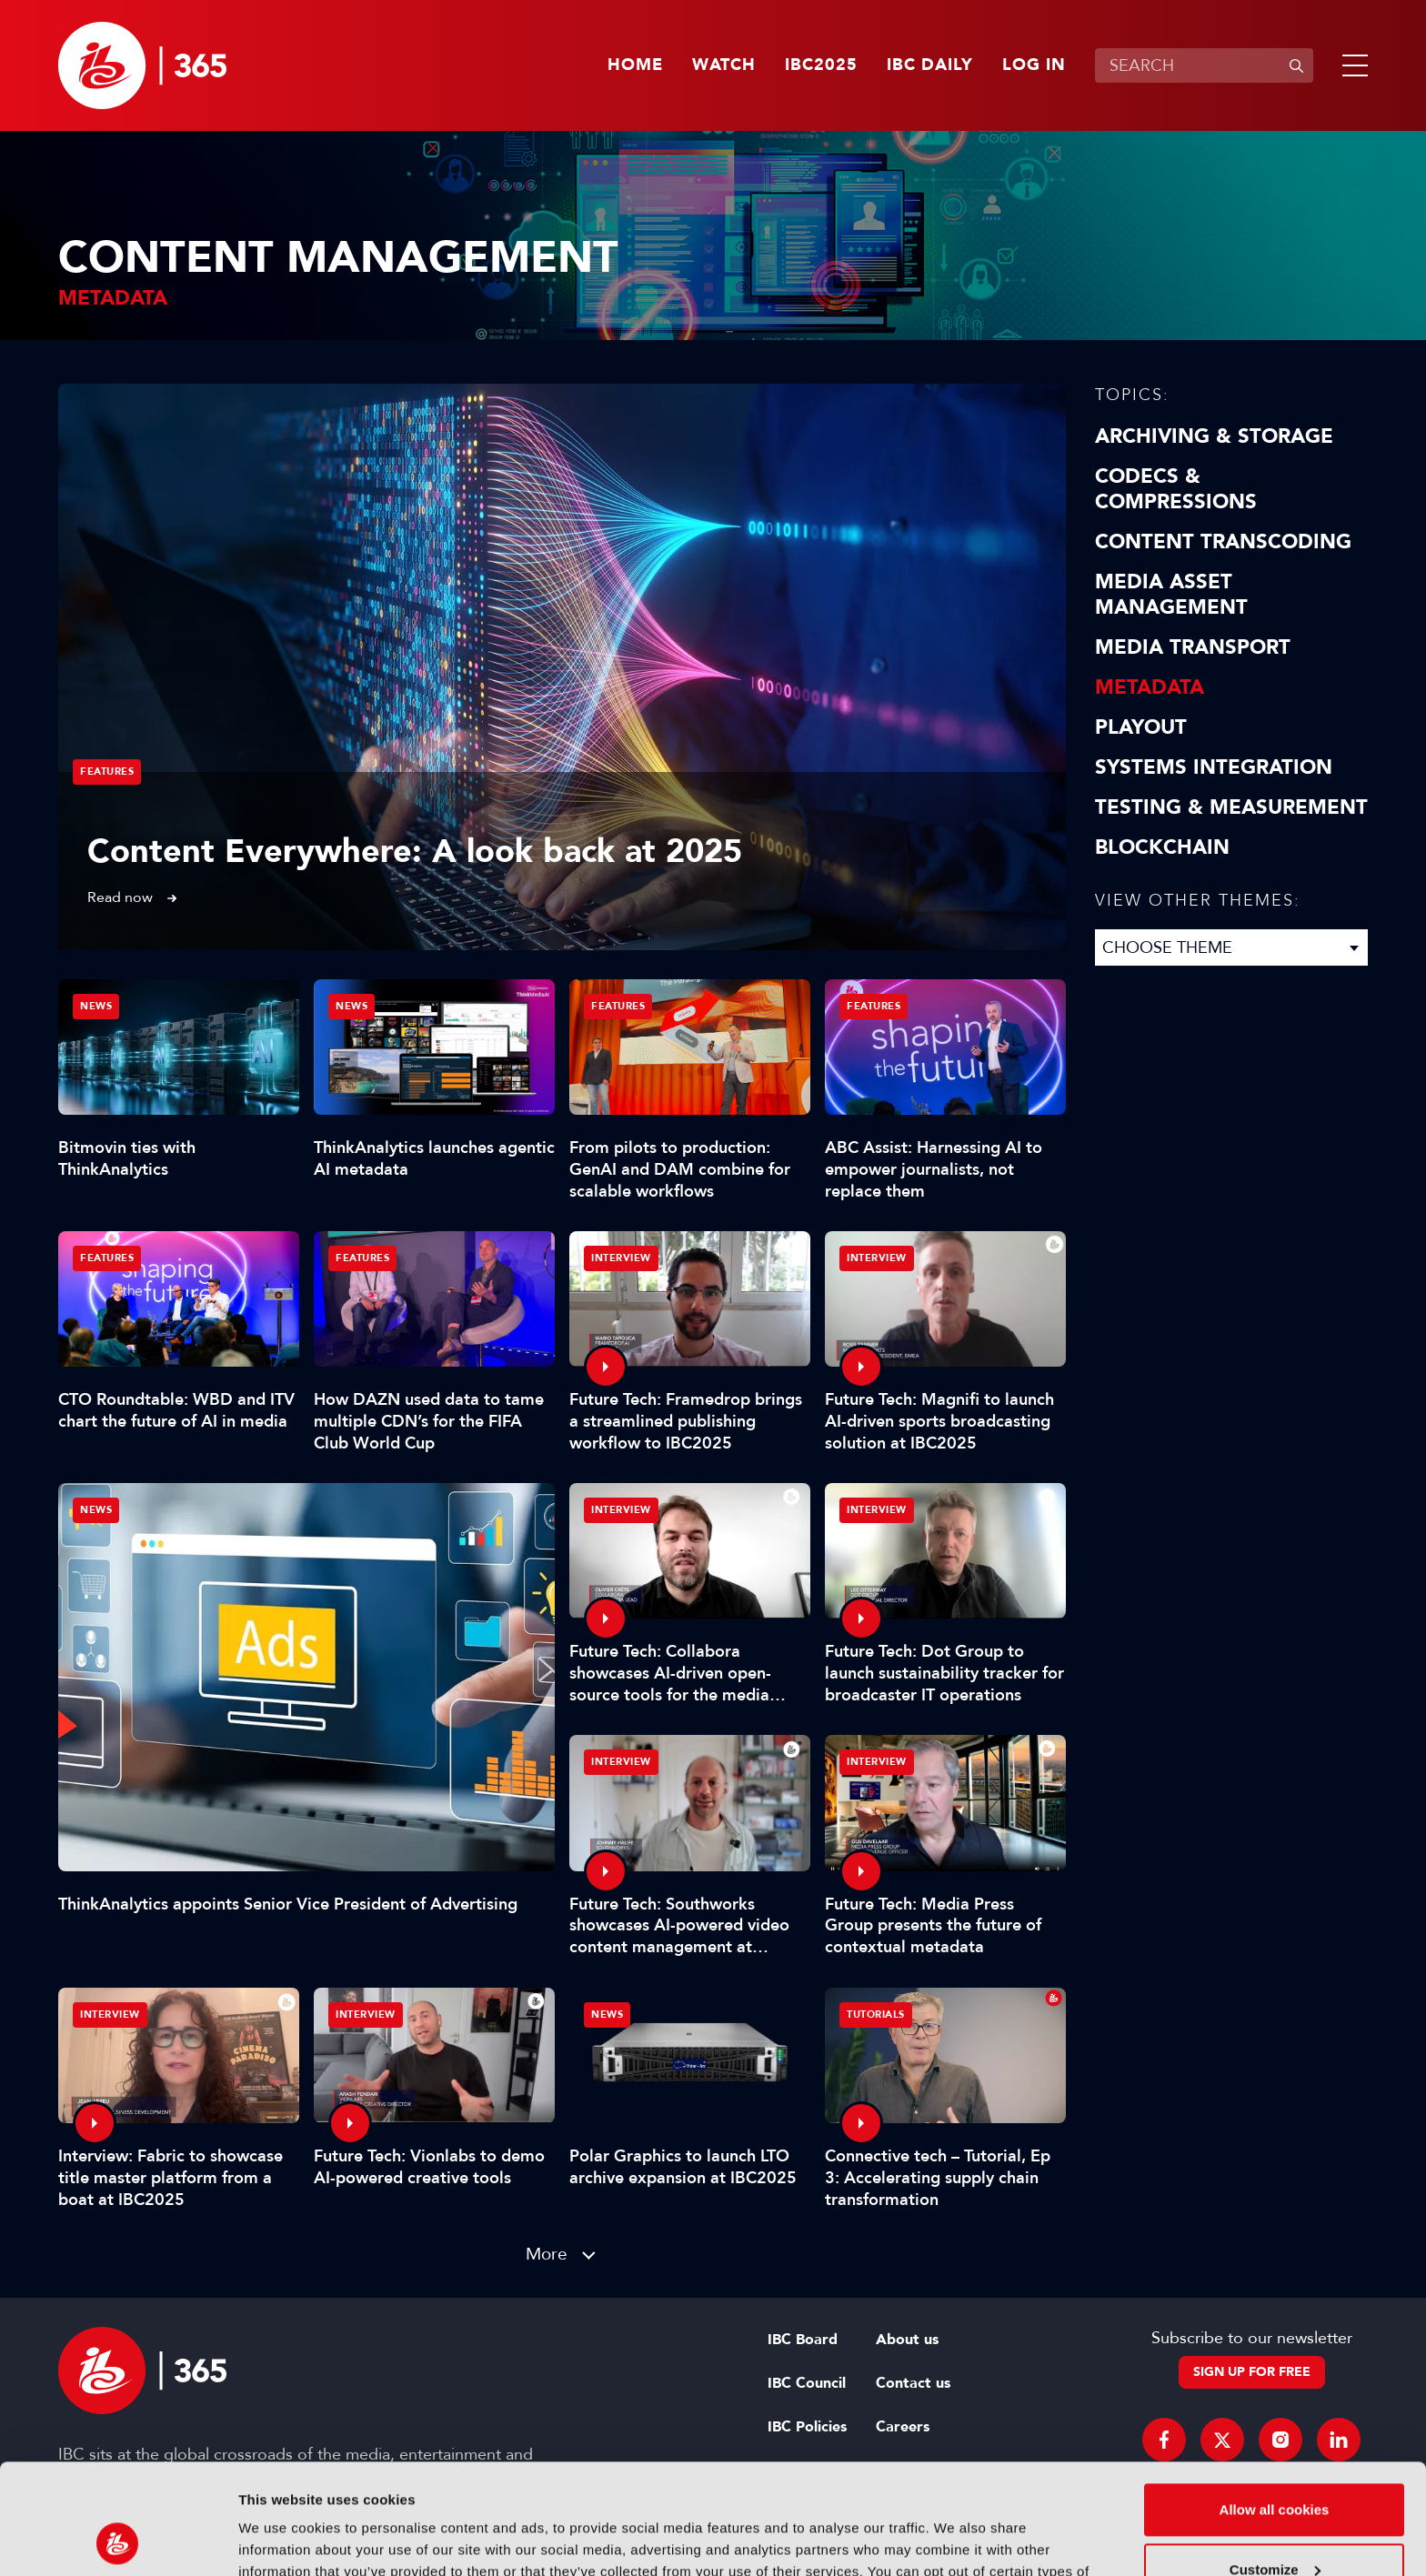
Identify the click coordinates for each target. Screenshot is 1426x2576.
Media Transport (1192, 647)
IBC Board (803, 2340)
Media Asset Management (1171, 594)
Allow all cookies (1275, 2406)
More (546, 2253)
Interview (621, 1258)
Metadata (1149, 687)
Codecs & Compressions (1176, 489)
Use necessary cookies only (1274, 2525)
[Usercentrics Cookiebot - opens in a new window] (117, 2540)
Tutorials (876, 2014)
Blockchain (1162, 847)
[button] (1351, 65)
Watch (724, 65)
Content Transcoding (1223, 542)
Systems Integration (1213, 767)
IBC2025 (821, 65)
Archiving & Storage (1214, 436)
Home (635, 65)
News (96, 1510)
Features (107, 771)
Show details (280, 2540)
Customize (1275, 2465)
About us (907, 2340)
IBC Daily (930, 65)
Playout (1141, 727)
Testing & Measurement (1231, 807)
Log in (1034, 65)
